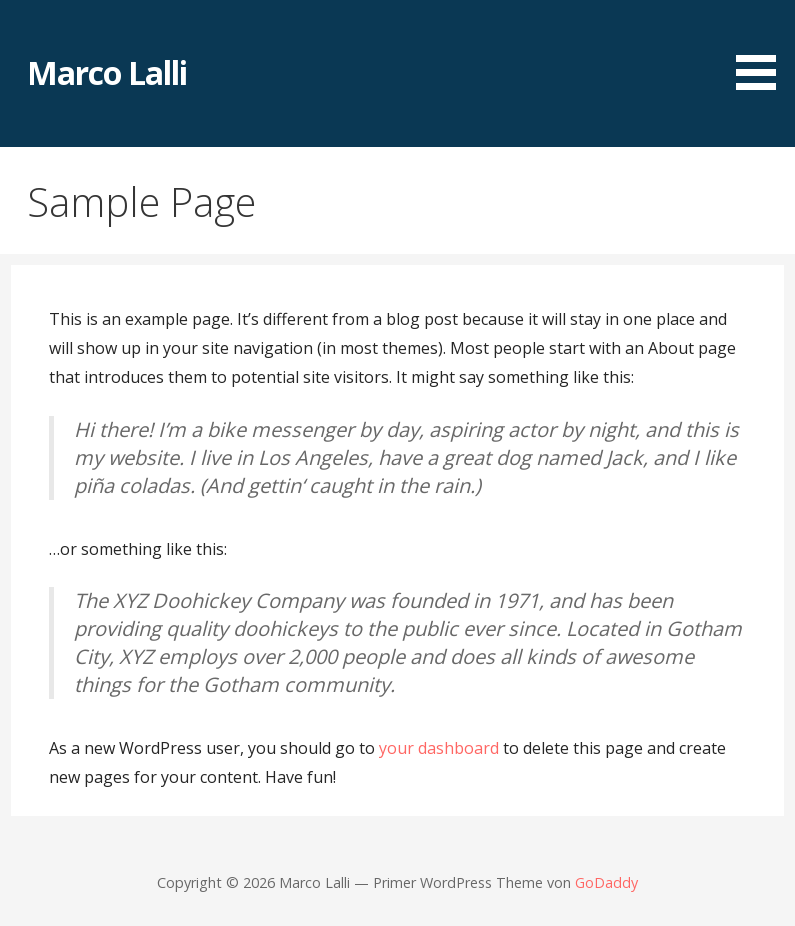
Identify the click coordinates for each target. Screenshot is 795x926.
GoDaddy (606, 882)
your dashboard (439, 748)
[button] (763, 48)
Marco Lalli (107, 72)
